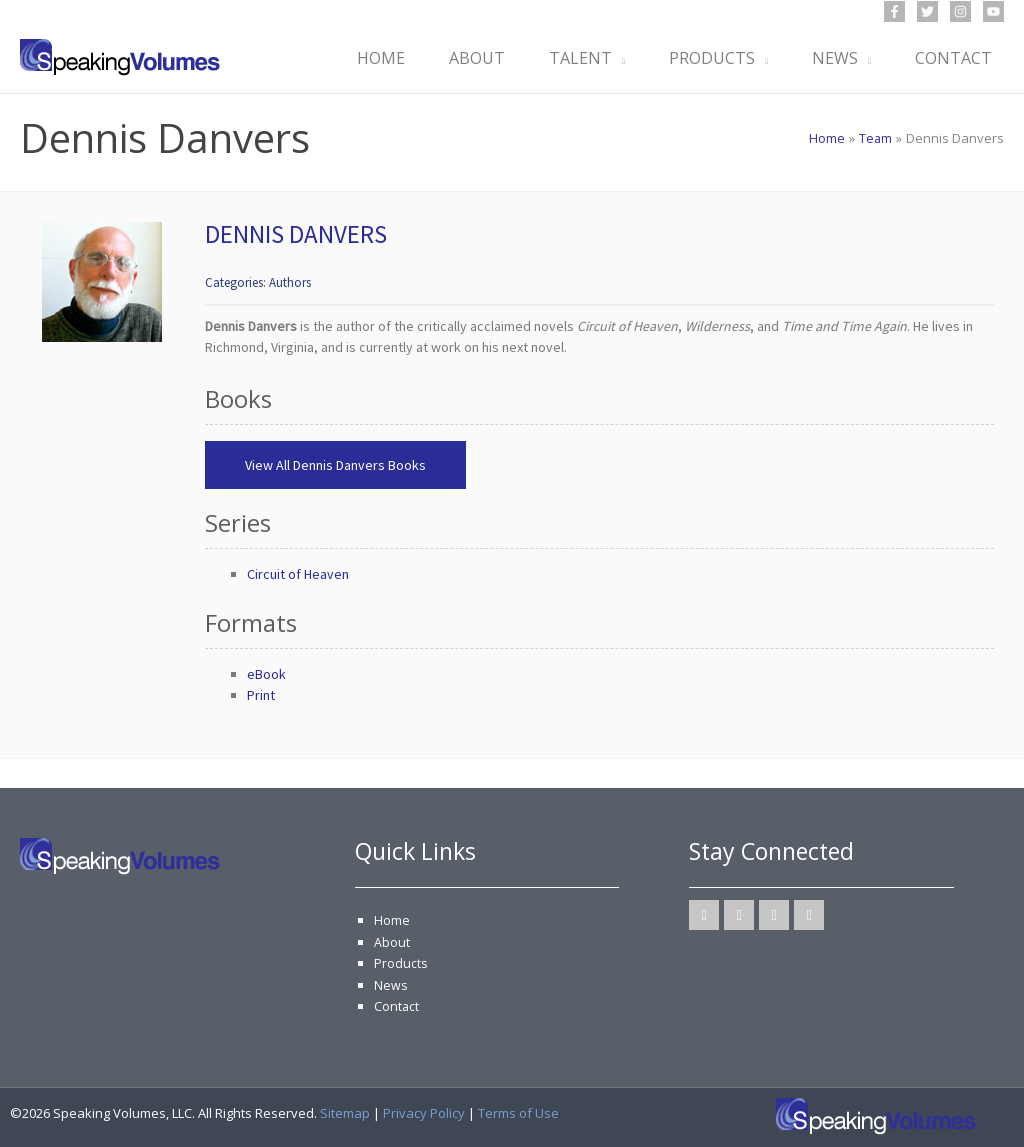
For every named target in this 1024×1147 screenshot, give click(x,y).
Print (261, 695)
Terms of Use (518, 1113)
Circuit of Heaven (298, 574)
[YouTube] (993, 11)
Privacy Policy (424, 1113)
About (392, 942)
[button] (612, 58)
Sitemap (345, 1113)
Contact (397, 1006)
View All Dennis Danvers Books (335, 465)
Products (401, 963)
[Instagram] (960, 11)
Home (392, 920)
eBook (266, 674)
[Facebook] (894, 11)
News (391, 985)
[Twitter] (927, 11)
